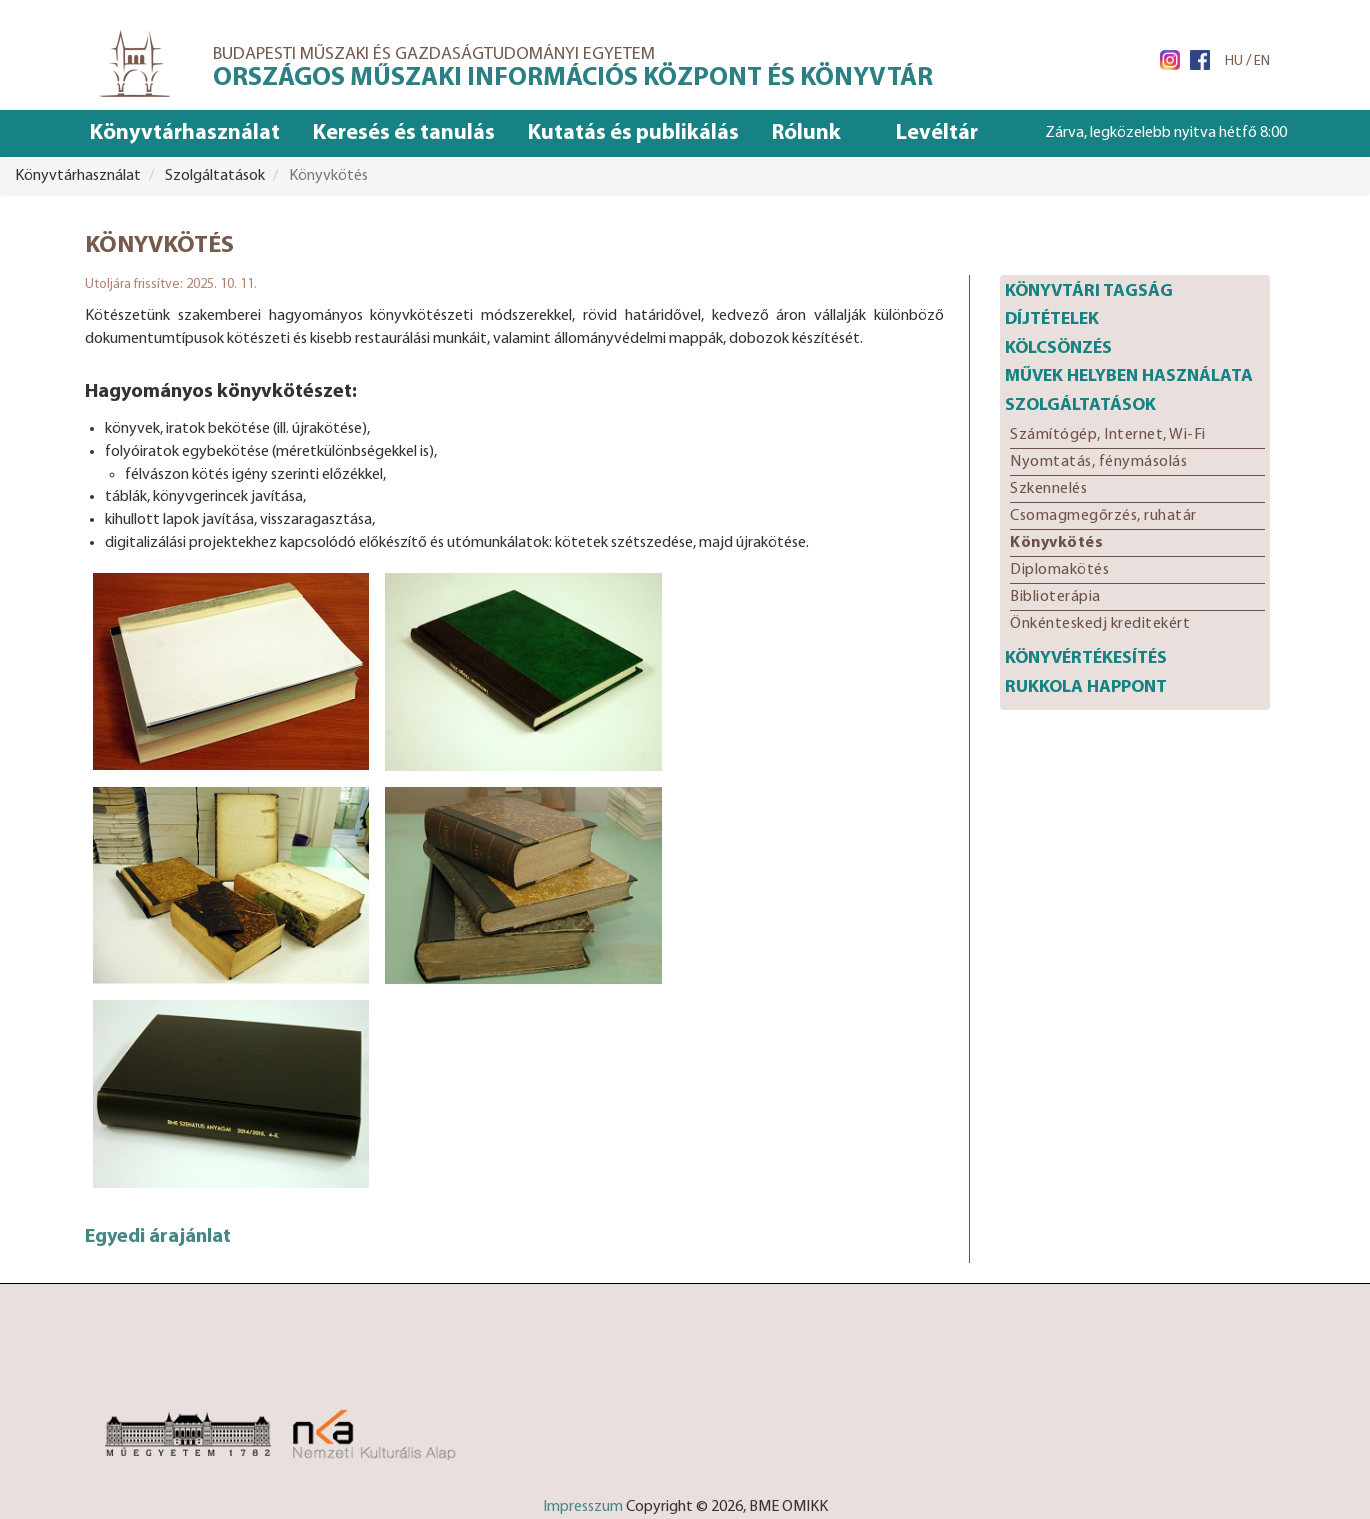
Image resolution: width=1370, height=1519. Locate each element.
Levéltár (937, 133)
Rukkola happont (1086, 687)
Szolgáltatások (1080, 405)
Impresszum (583, 1507)
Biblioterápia (1055, 597)
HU (1234, 61)
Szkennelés (1048, 489)
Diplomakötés (1059, 570)
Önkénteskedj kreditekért (1100, 624)
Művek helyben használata (1129, 376)
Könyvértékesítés (1086, 658)
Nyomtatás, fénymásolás (1098, 462)
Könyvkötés (1056, 543)
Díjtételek (1052, 319)
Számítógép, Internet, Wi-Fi (1108, 435)
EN (1262, 61)
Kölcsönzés (1058, 348)
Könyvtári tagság (1089, 291)
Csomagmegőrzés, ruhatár (1103, 516)
